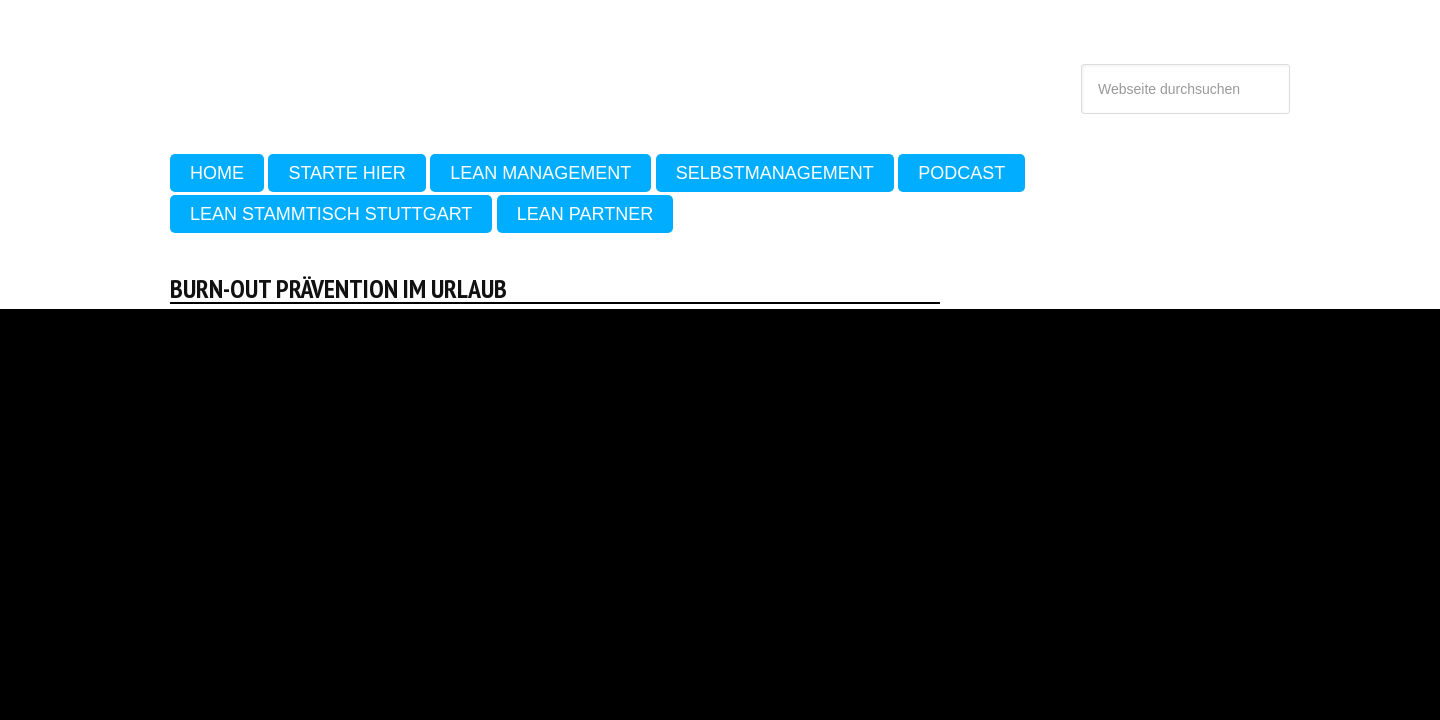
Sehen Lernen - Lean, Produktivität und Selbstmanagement (349, 69)
